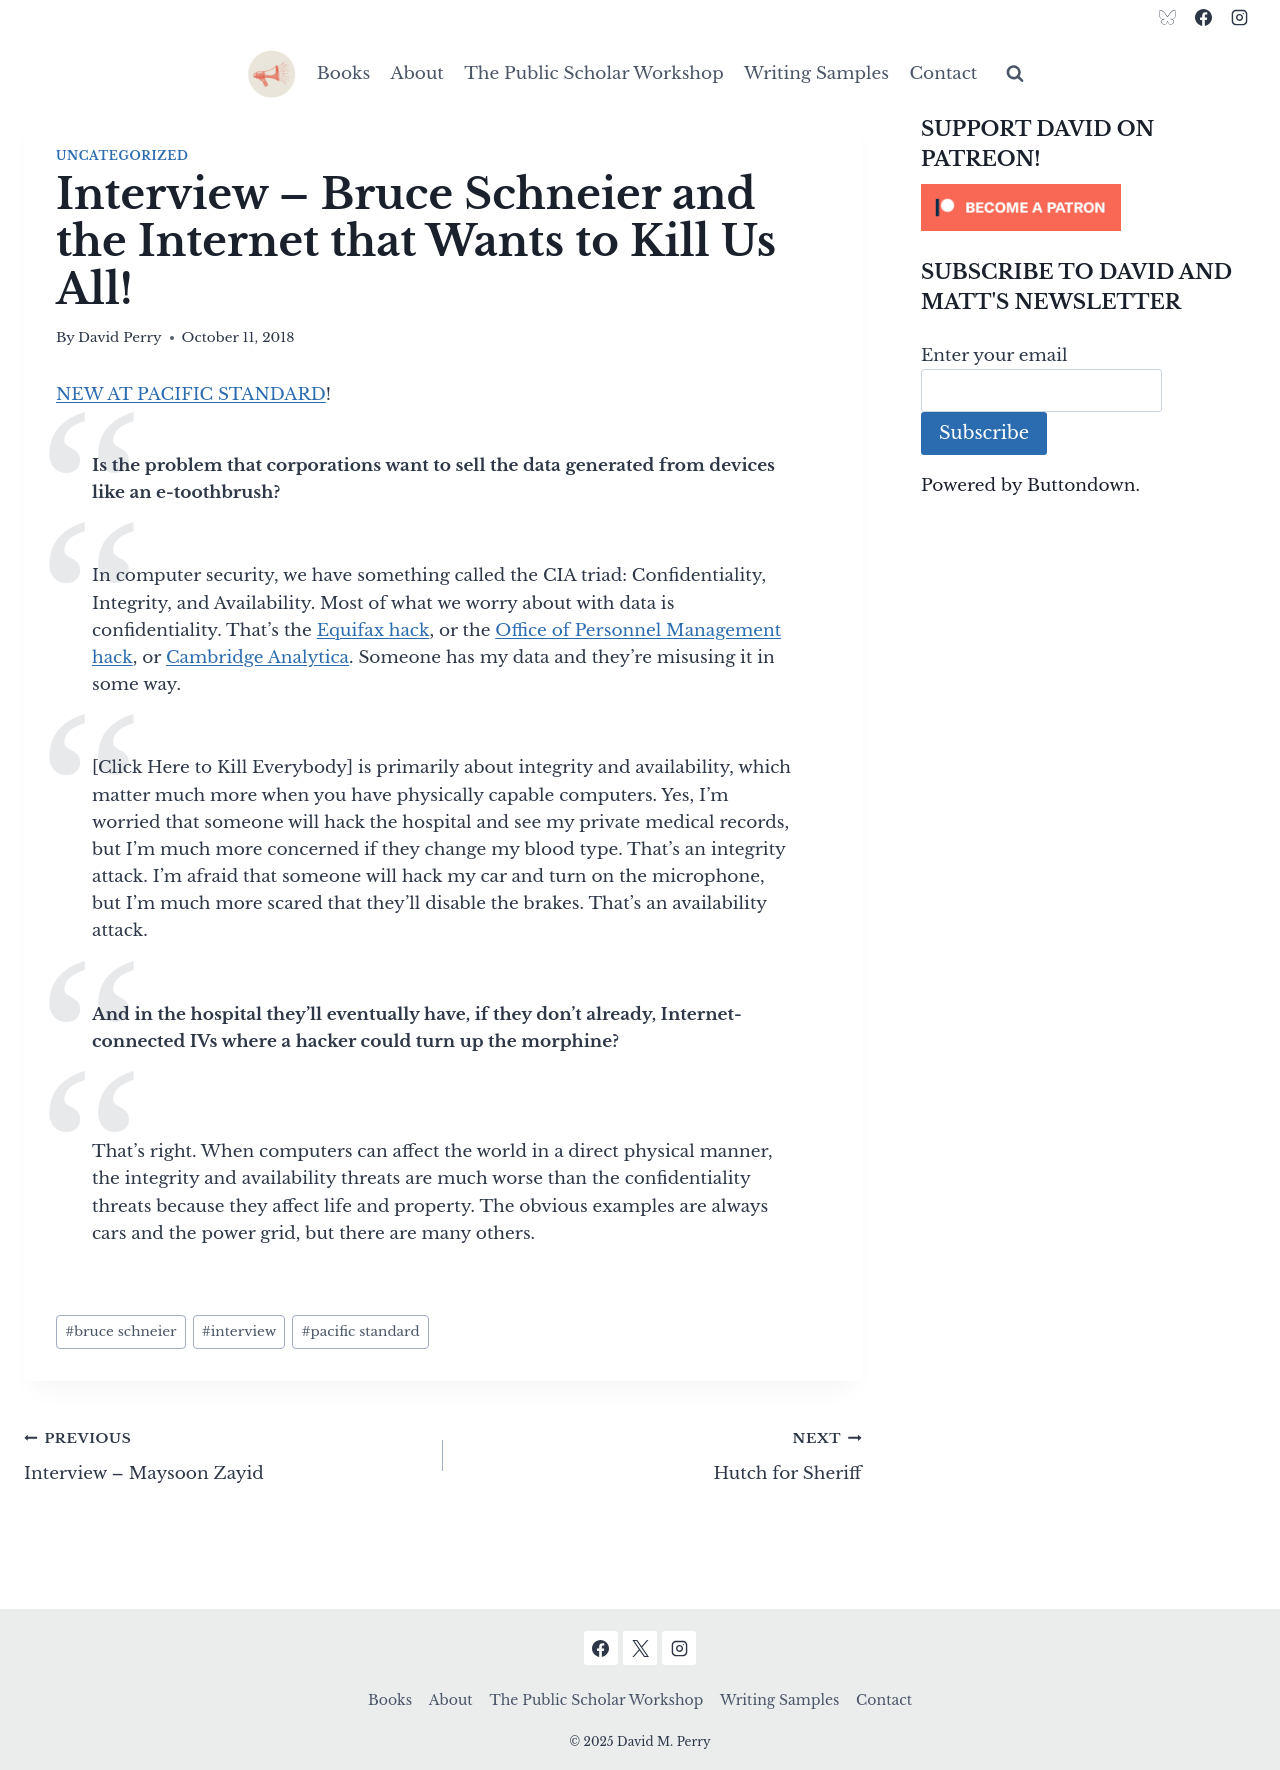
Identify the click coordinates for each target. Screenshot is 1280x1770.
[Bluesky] (1168, 17)
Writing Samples (816, 73)
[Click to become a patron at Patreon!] (1088, 207)
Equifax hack (373, 630)
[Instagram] (1239, 17)
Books (343, 73)
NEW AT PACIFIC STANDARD (191, 394)
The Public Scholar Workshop (594, 73)
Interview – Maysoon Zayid (225, 1454)
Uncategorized (122, 155)
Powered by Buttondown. (1030, 485)
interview (239, 1331)
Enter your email (994, 355)
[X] (640, 1648)
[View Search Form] (1015, 74)
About (417, 73)
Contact (943, 73)
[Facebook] (1203, 17)
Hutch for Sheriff (661, 1454)
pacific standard (360, 1331)
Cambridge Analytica (257, 657)
